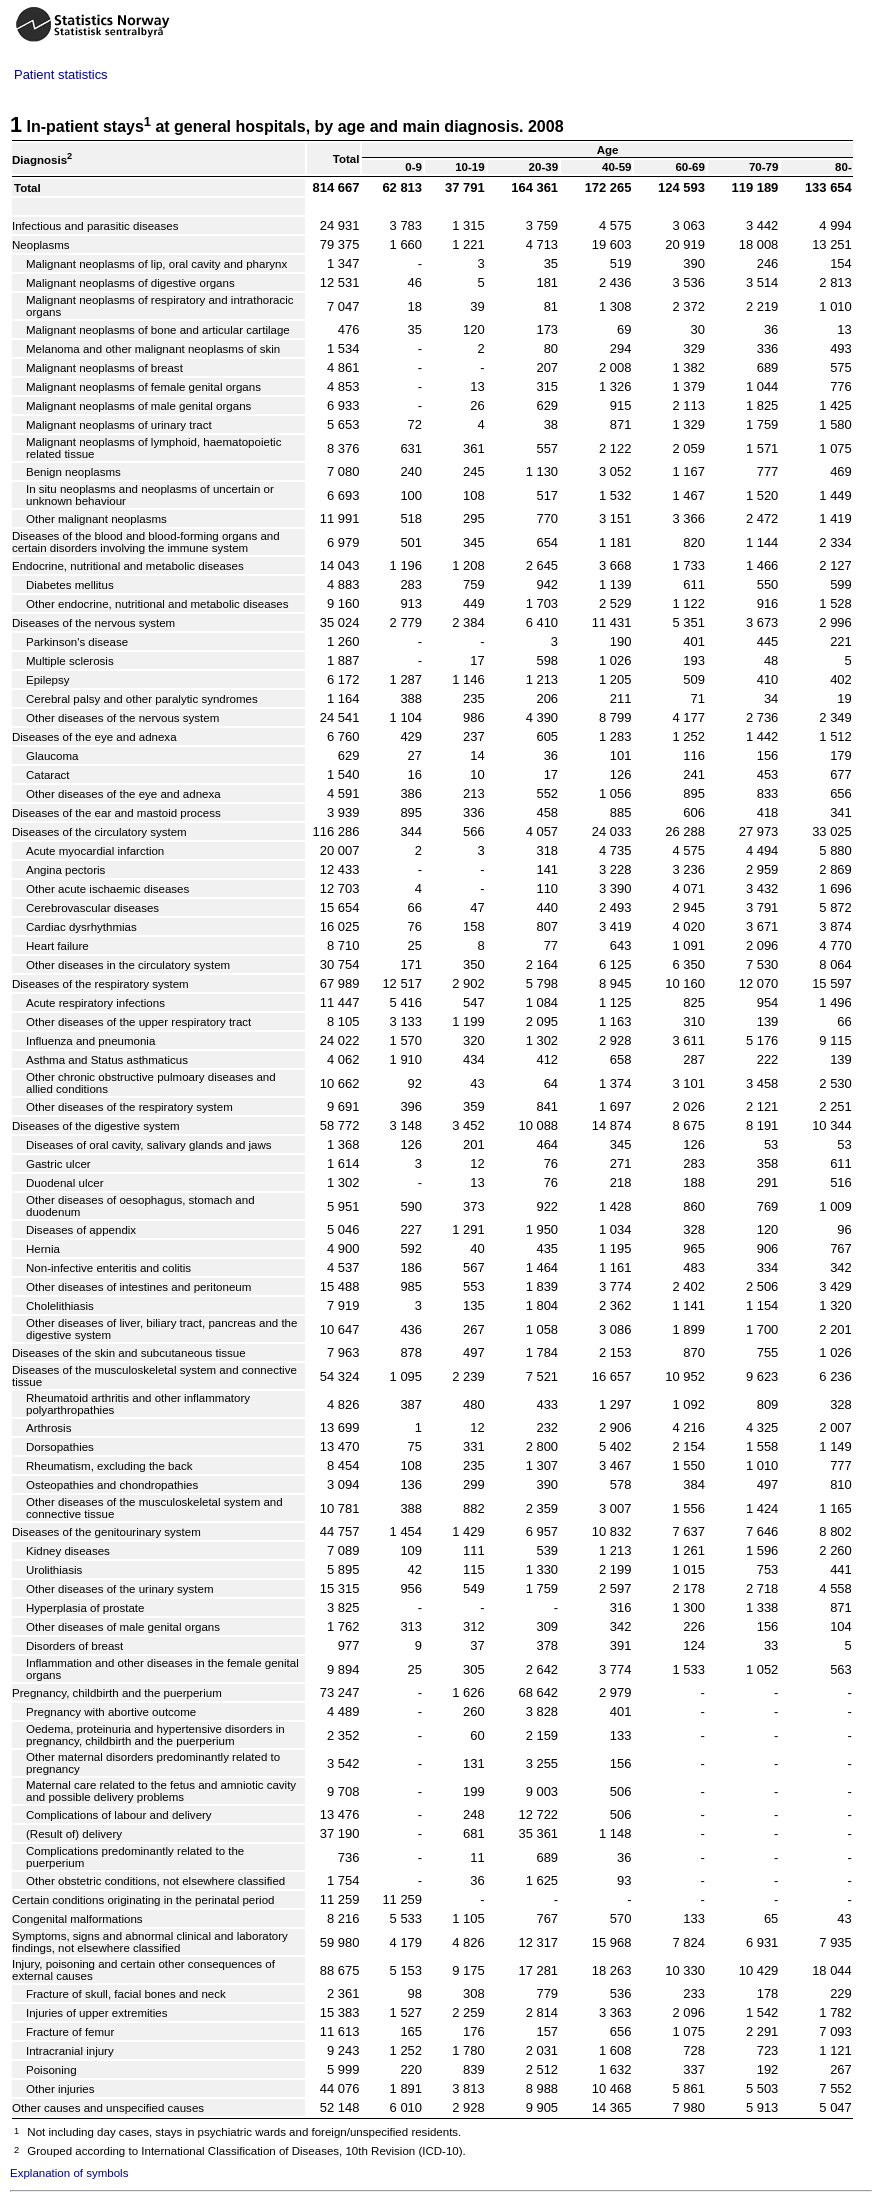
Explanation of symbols (69, 2173)
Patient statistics (61, 74)
